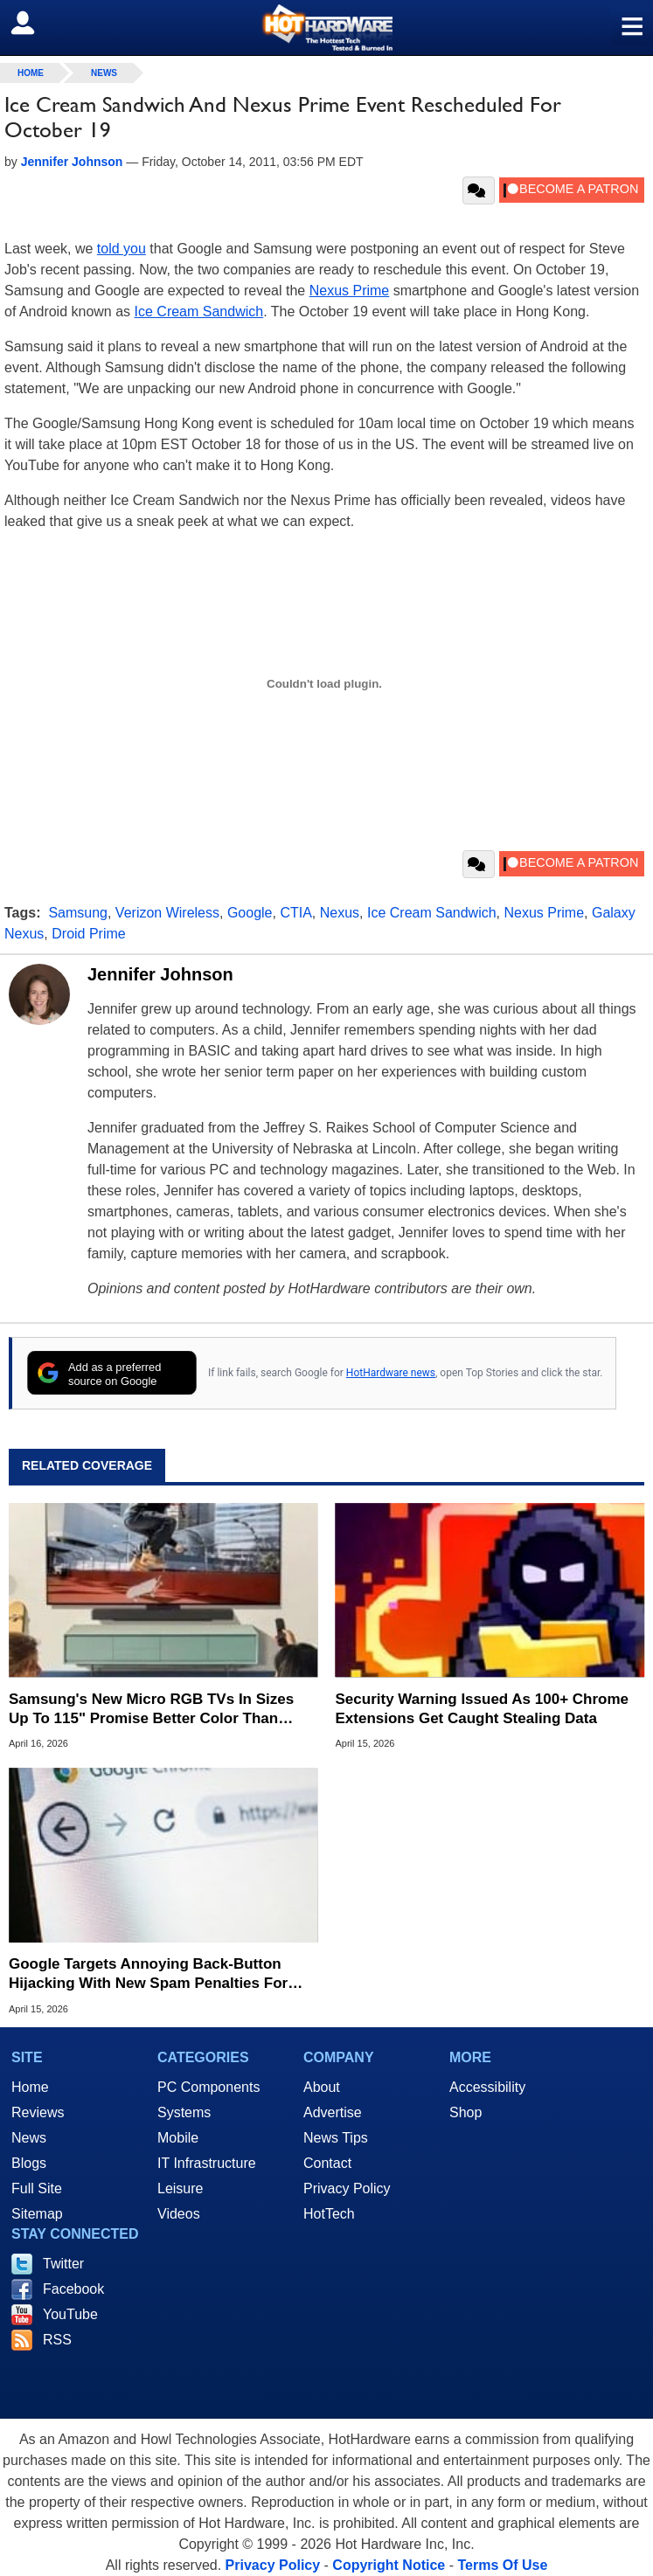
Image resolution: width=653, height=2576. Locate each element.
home (30, 73)
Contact (327, 2163)
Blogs (28, 2163)
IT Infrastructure (206, 2163)
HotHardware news (390, 1373)
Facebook (73, 2289)
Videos (178, 2213)
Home (30, 2087)
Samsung (78, 912)
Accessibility (487, 2087)
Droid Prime (88, 933)
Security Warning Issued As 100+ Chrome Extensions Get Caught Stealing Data (482, 1709)
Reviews (37, 2112)
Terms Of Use (502, 2565)
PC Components (208, 2087)
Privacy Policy (347, 2188)
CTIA (295, 912)
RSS (57, 2339)
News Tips (335, 2137)
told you (121, 248)
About (321, 2087)
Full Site (36, 2188)
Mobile (177, 2137)
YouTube (70, 2314)
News (104, 73)
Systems (184, 2112)
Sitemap (37, 2213)
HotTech (329, 2213)
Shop (465, 2112)
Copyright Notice (388, 2565)
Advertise (332, 2112)
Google (250, 912)
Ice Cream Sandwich (199, 311)
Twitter (63, 2263)
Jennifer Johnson (160, 974)
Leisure (180, 2188)
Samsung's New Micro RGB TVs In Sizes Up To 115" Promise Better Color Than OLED (151, 1709)
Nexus (339, 912)
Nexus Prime (349, 290)
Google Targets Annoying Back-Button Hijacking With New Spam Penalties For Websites (148, 1974)
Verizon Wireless (167, 912)
